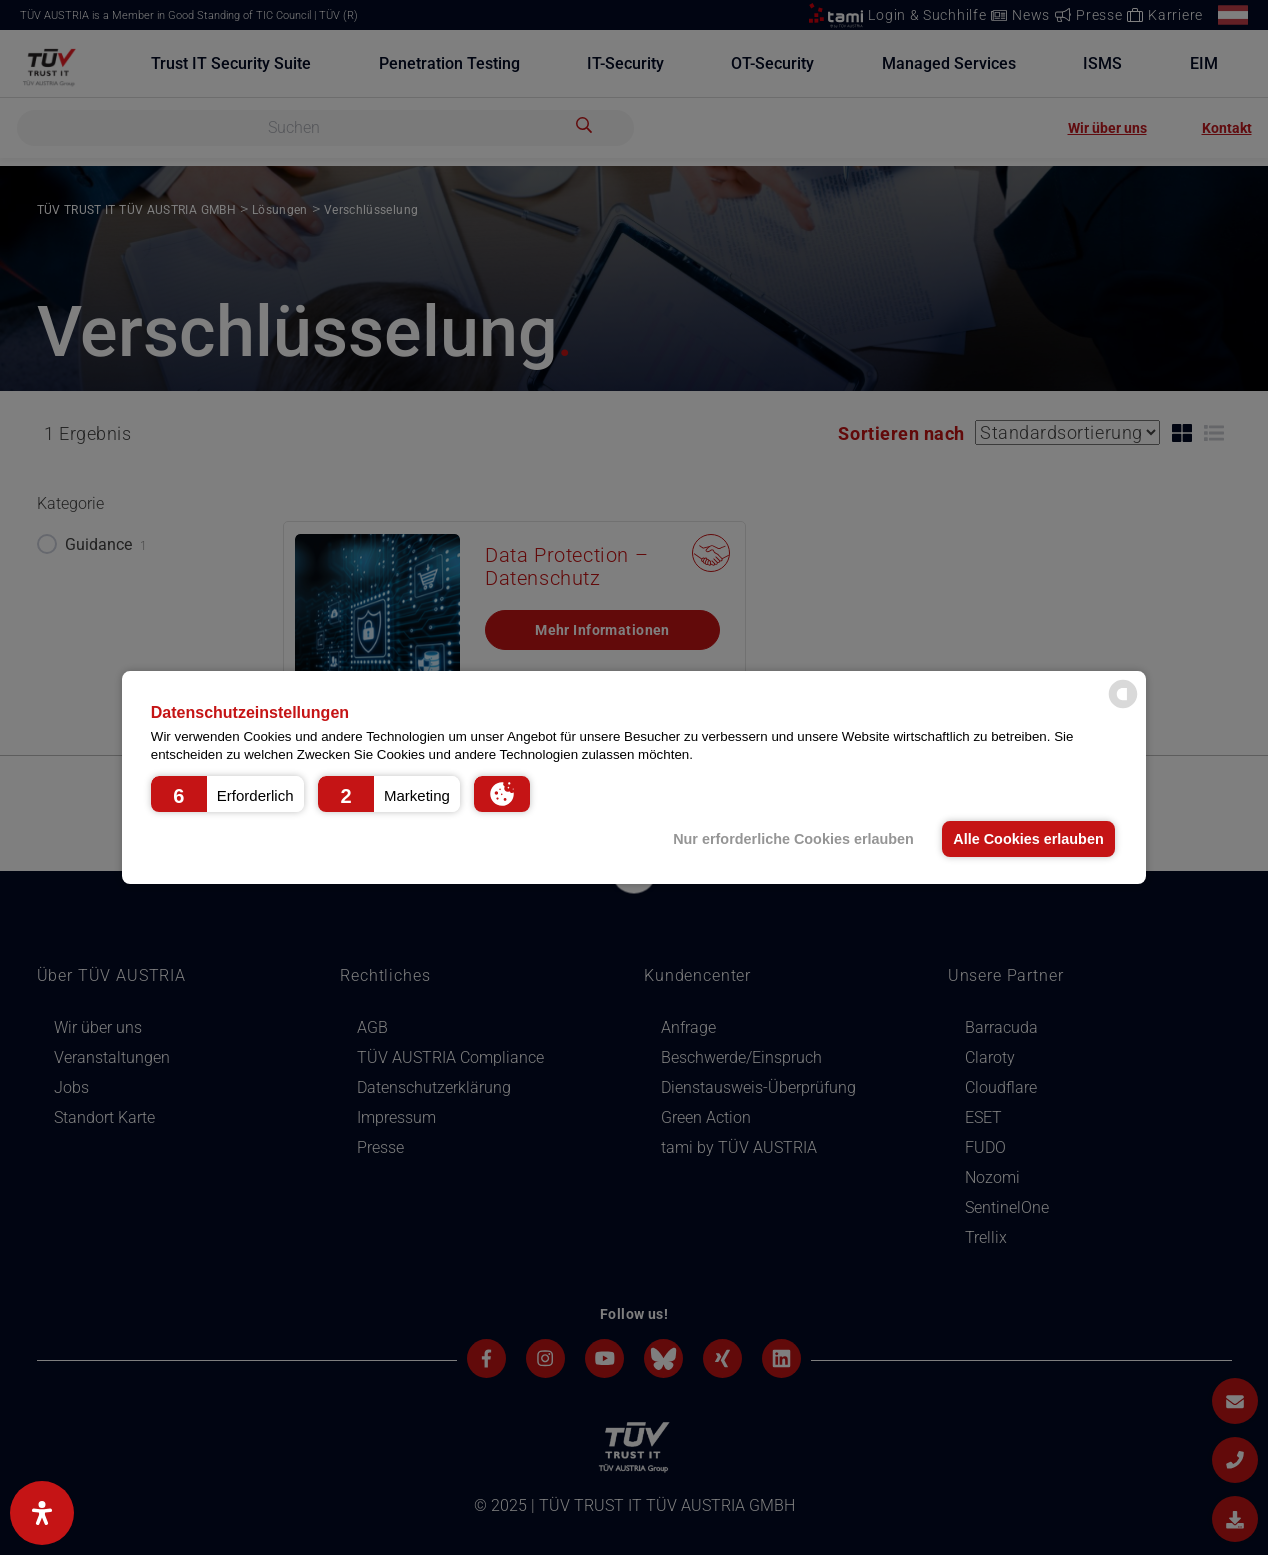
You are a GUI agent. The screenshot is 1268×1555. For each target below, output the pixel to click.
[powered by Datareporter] (1123, 706)
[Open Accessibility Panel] (42, 1513)
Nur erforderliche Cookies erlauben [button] (793, 839)
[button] (227, 794)
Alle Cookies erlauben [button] (1028, 839)
